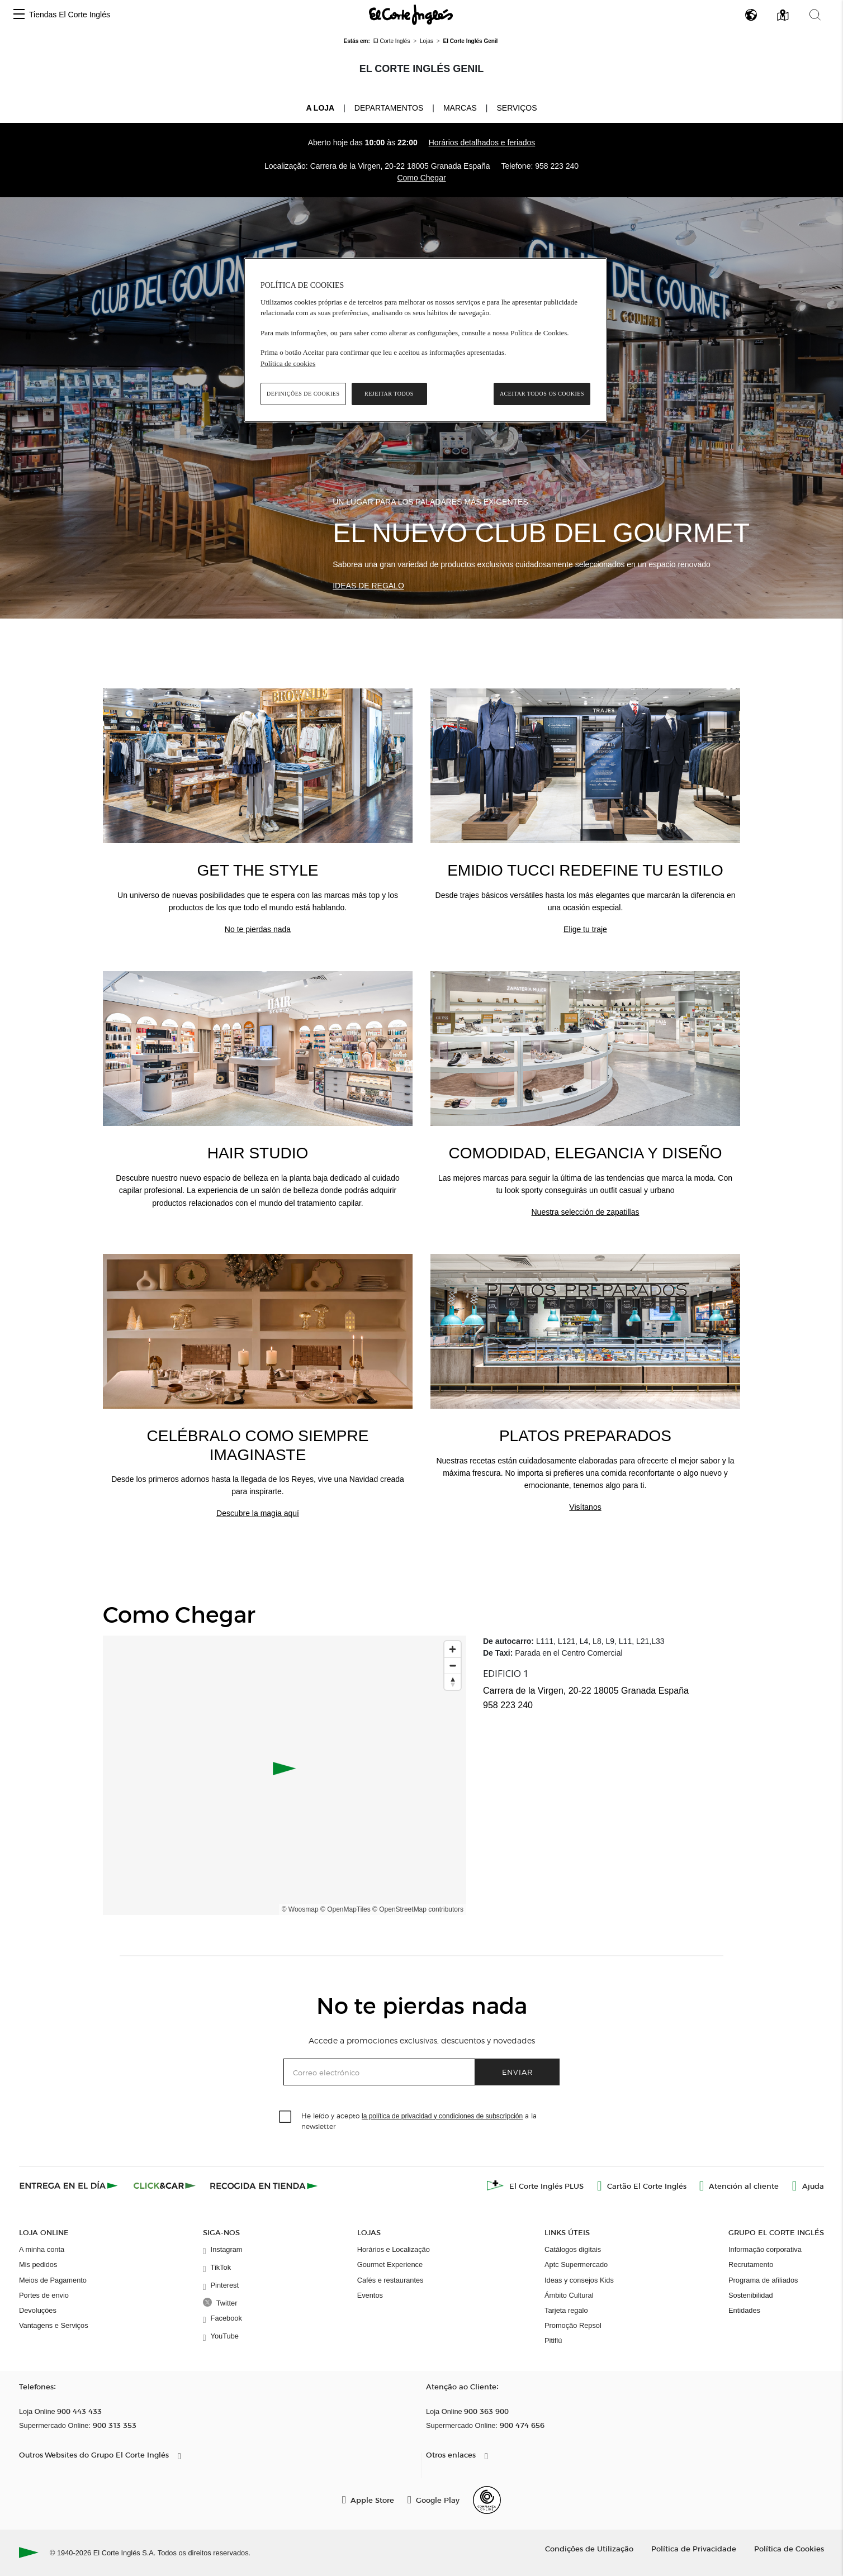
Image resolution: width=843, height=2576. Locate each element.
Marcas (460, 107)
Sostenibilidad (750, 2295)
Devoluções (37, 2310)
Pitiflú (553, 2340)
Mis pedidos (38, 2264)
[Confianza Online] (487, 2500)
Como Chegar (421, 177)
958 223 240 (557, 165)
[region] (425, 340)
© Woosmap (300, 1909)
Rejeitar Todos (389, 394)
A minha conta (41, 2249)
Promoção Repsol (573, 2325)
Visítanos (585, 1507)
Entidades (744, 2310)
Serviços (516, 107)
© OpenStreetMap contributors (417, 1909)
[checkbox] (285, 2117)
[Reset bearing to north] (452, 1682)
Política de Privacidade (693, 2548)
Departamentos (388, 107)
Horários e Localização (393, 2249)
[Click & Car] (165, 2185)
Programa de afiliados (763, 2280)
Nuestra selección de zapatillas (586, 1212)
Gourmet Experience (390, 2264)
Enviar (517, 2071)
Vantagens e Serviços (53, 2325)
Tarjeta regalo (566, 2310)
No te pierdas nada (258, 929)
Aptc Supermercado (576, 2264)
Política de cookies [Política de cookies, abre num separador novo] (288, 363)
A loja (320, 107)
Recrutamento (750, 2264)
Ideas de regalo (368, 585)
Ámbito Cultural (568, 2295)
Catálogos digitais (572, 2249)
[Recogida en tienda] (264, 2185)
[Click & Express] (69, 2185)
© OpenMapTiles (345, 1909)
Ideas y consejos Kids (579, 2280)
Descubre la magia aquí (257, 1513)
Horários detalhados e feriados (482, 142)
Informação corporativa (765, 2249)
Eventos (370, 2295)
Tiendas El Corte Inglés (69, 14)
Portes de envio (44, 2295)
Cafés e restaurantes (390, 2280)
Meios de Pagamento (53, 2280)
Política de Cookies (789, 2548)
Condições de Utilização (589, 2548)
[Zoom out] (452, 1665)
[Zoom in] (452, 1649)
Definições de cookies (303, 394)
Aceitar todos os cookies (542, 394)
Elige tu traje (585, 929)
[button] (19, 14)
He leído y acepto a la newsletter (419, 2121)
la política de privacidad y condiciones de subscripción (442, 2116)
